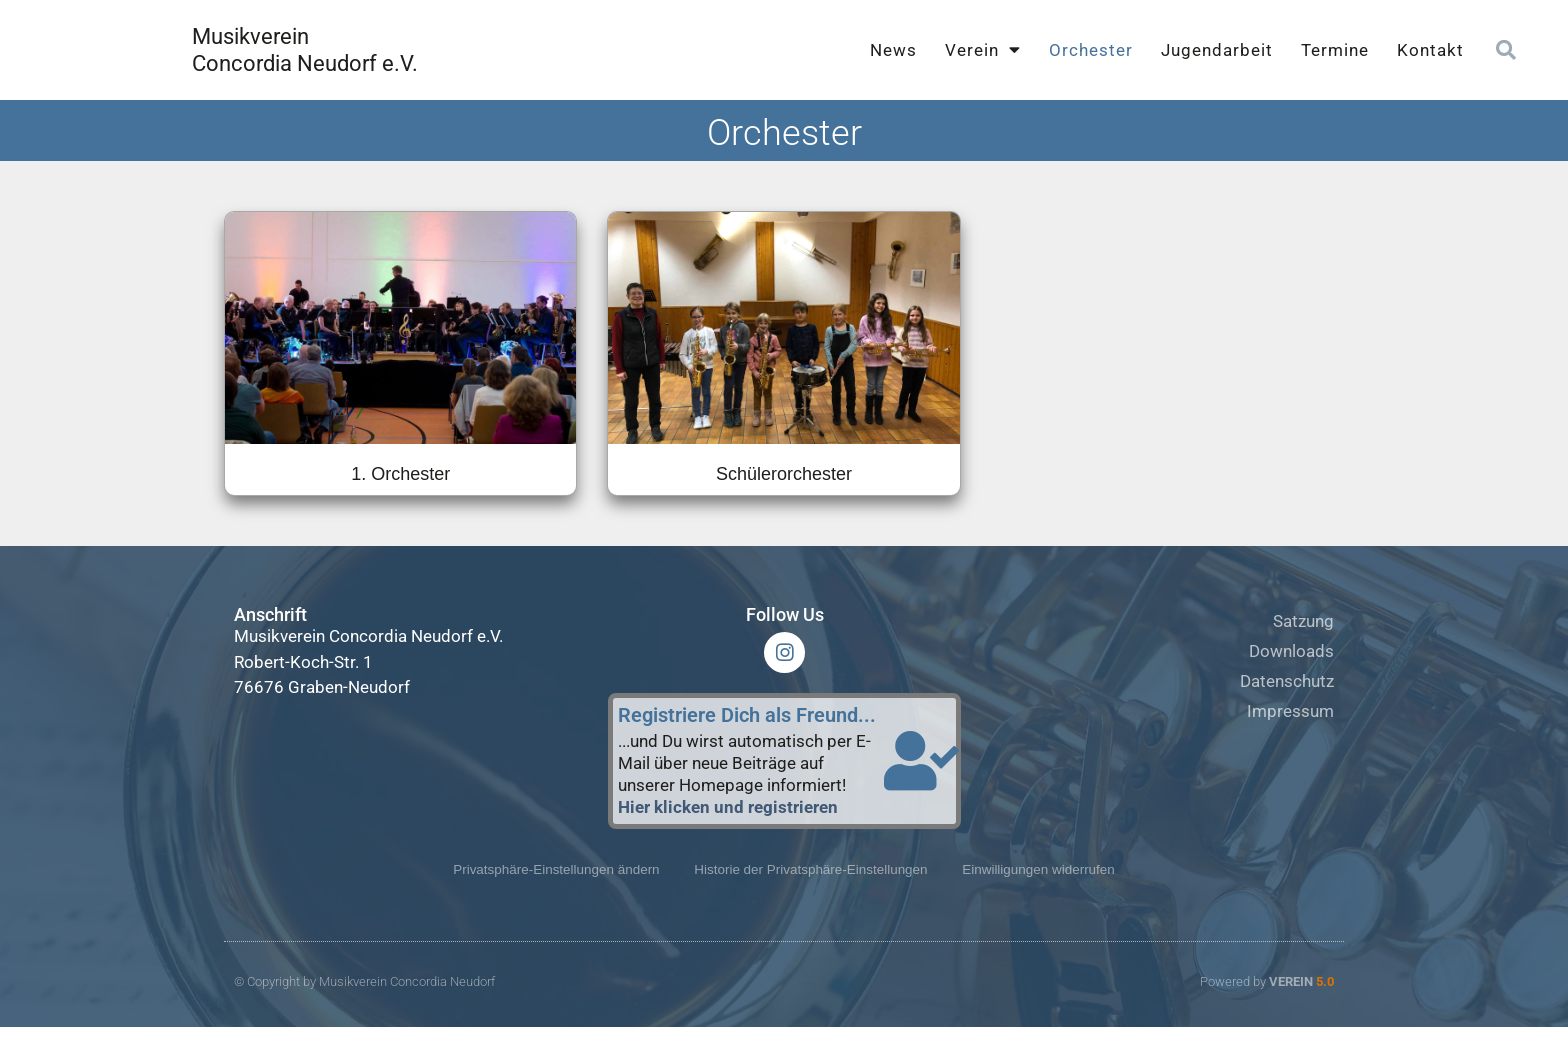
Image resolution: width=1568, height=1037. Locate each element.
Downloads (1291, 651)
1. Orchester (400, 474)
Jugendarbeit (1217, 50)
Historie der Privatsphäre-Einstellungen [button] (812, 879)
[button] (1506, 50)
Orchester (1091, 50)
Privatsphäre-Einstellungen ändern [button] (543, 879)
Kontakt (1430, 50)
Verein (983, 49)
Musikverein (250, 36)
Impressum (1290, 711)
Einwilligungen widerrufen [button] (1052, 879)
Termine (1335, 50)
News (893, 50)
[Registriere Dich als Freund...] (921, 768)
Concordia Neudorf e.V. (305, 63)
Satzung (1303, 621)
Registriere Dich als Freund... (747, 722)
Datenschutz (1287, 681)
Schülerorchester (784, 474)
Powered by (1267, 992)
